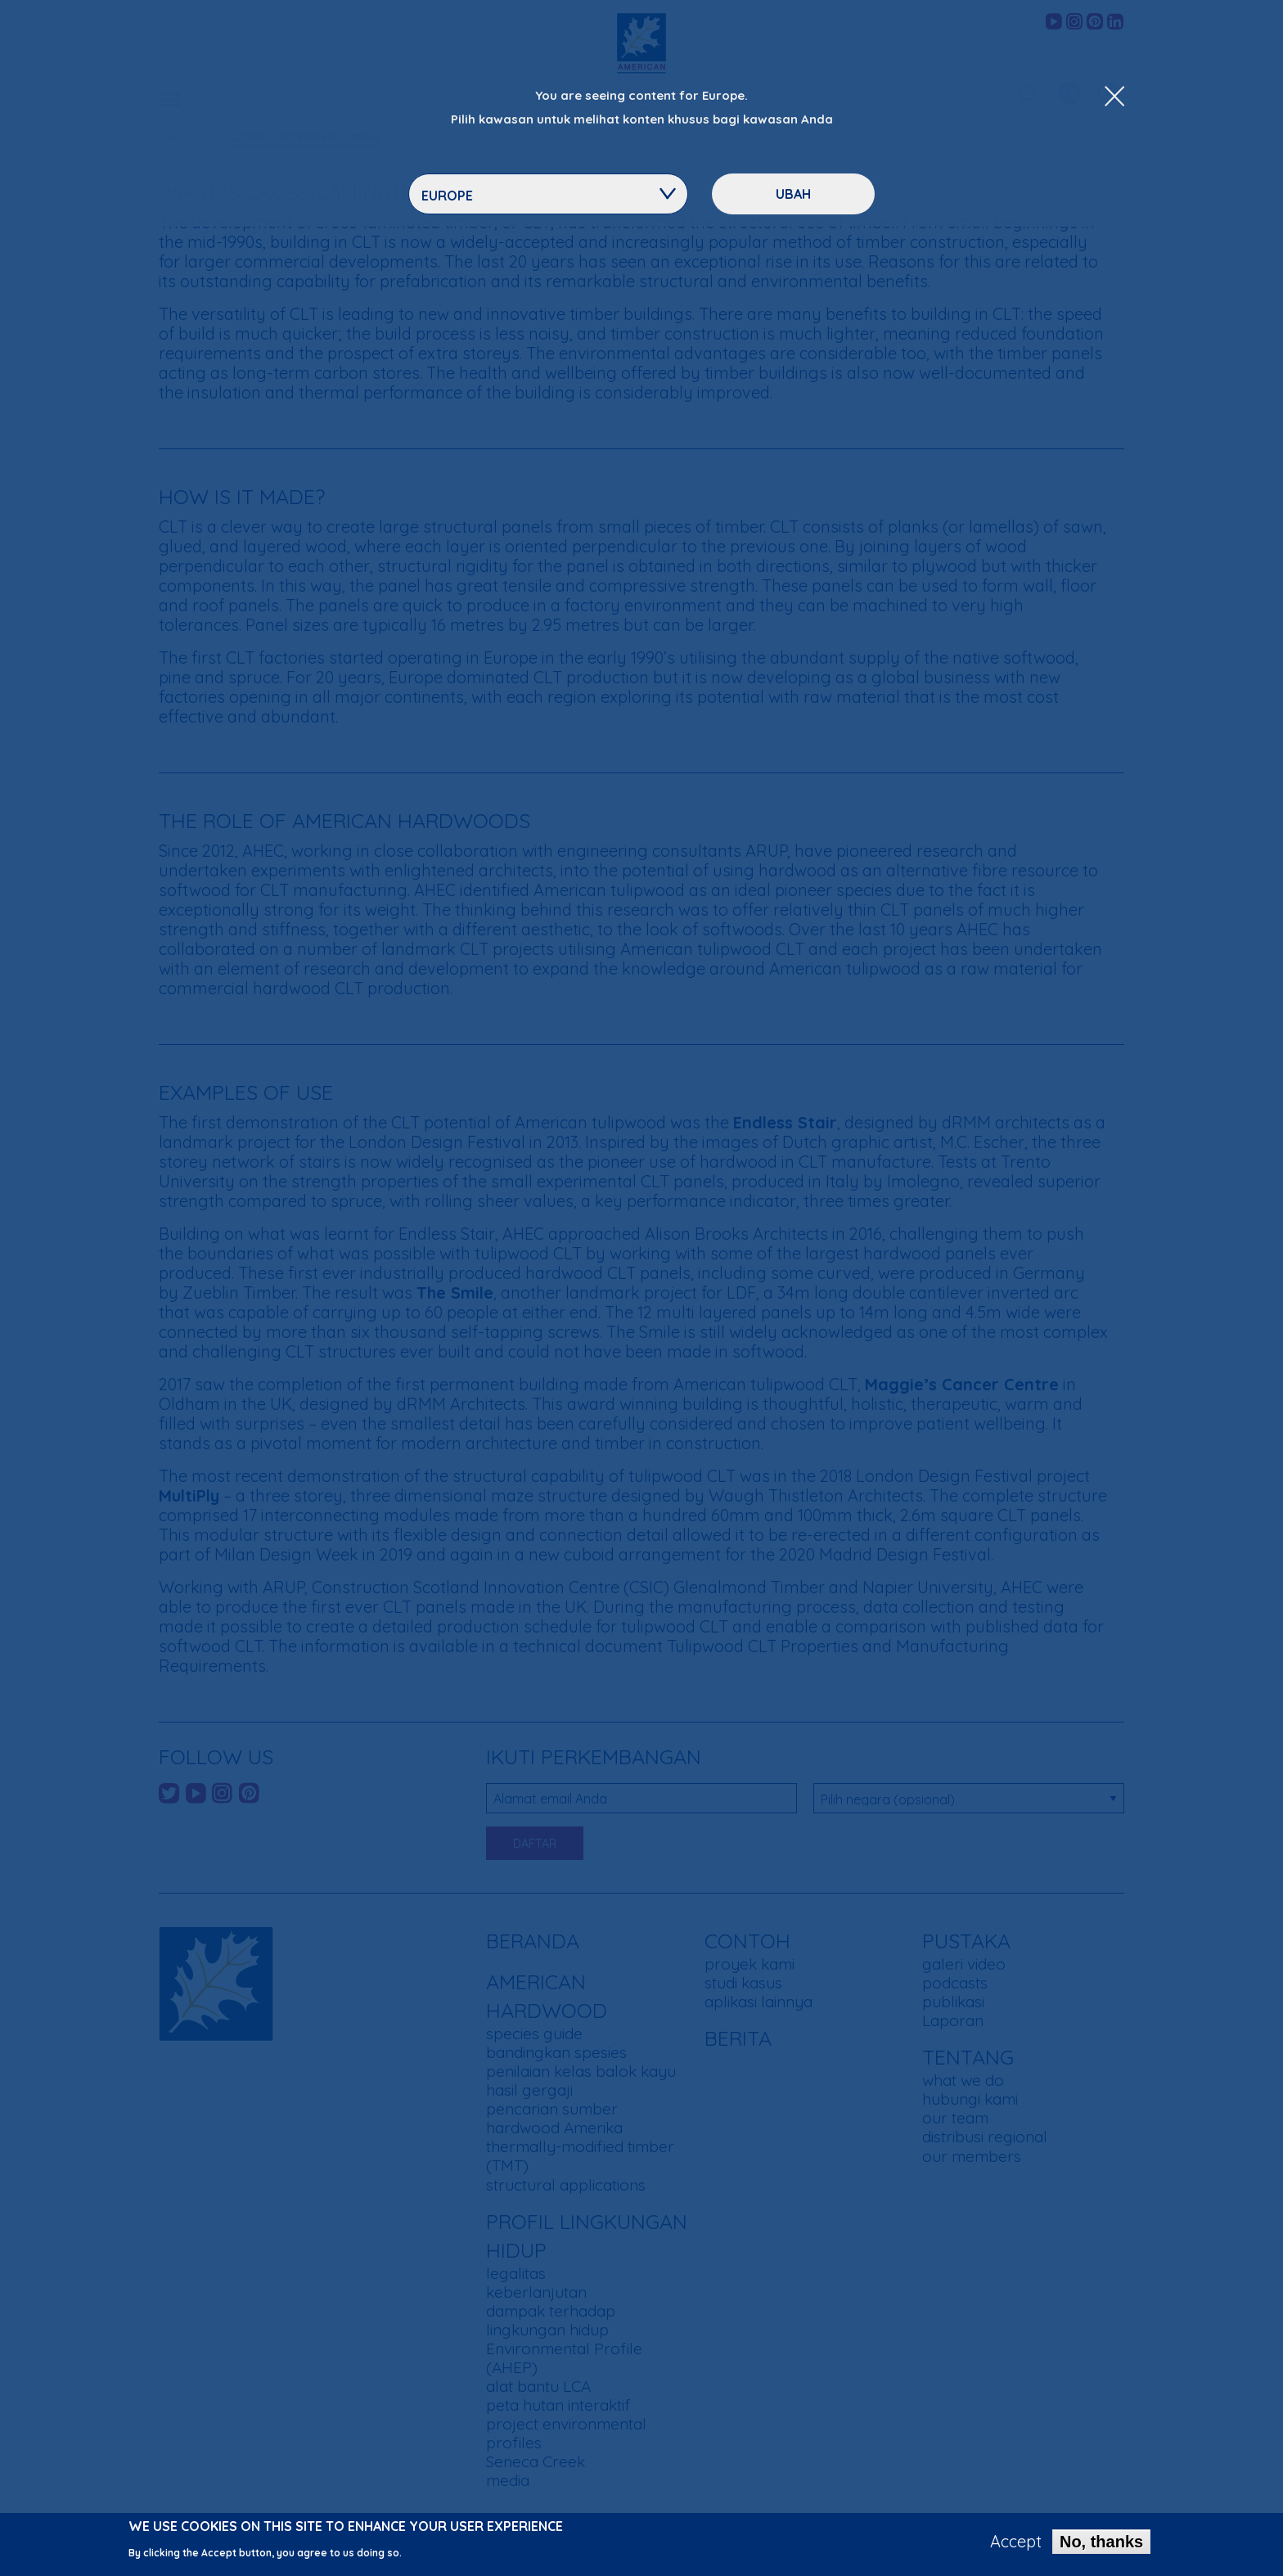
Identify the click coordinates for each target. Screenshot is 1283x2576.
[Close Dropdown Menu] (1114, 97)
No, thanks (1101, 2545)
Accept (1016, 2545)
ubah (793, 194)
